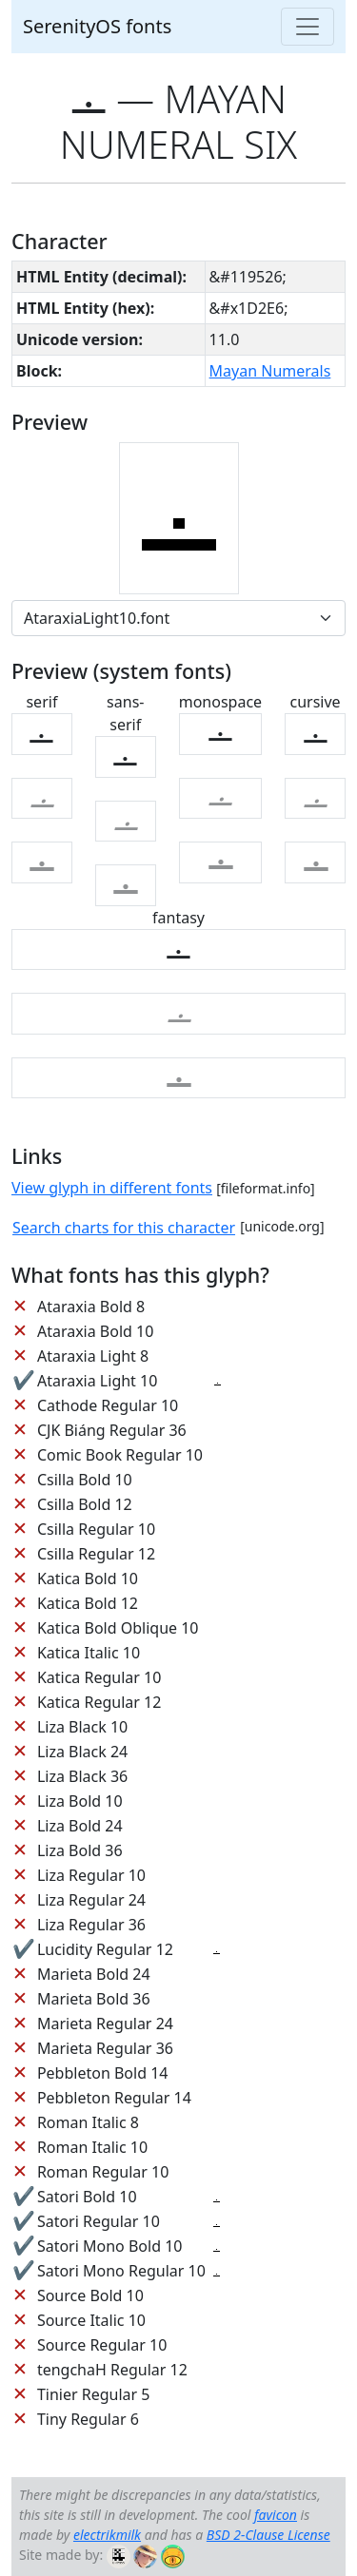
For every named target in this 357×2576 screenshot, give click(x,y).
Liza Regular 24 (91, 1899)
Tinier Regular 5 (93, 2394)
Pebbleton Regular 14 (114, 2097)
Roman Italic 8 (88, 2122)
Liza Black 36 (82, 1776)
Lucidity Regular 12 (105, 1949)
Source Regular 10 (102, 2344)
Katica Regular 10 (99, 1677)
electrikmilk (107, 2535)
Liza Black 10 (82, 1726)
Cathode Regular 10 (107, 1405)
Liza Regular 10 (91, 1875)
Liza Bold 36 (80, 1850)
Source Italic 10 (91, 2320)
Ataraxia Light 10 (97, 1380)
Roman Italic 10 (92, 2147)
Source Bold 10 (90, 2295)
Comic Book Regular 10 (120, 1454)
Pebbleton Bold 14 (103, 2073)
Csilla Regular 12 (96, 1553)
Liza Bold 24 (80, 1825)
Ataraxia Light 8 (93, 1356)
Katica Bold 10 (87, 1578)
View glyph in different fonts (111, 1187)
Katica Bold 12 (87, 1603)
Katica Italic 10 (88, 1652)
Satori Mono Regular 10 (121, 2270)
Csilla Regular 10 (96, 1529)
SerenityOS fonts (97, 26)
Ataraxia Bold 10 (95, 1331)
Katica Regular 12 (99, 1702)
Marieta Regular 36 (105, 2048)
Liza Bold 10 (80, 1801)
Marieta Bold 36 (93, 1998)
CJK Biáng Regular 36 (112, 1430)
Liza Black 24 (82, 1751)
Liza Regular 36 (91, 1924)
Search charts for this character (123, 1227)
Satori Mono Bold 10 (110, 2246)
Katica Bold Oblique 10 (118, 1627)
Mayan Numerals (270, 370)
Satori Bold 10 (87, 2196)
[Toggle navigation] (307, 27)
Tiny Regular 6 (88, 2419)
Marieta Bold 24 (93, 1974)
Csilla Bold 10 (84, 1479)
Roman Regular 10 (103, 2171)
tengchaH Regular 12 (112, 2369)
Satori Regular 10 (98, 2221)
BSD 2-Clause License (268, 2535)
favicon (275, 2515)
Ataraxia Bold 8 (91, 1306)
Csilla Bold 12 (84, 1504)
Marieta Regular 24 (105, 2023)
